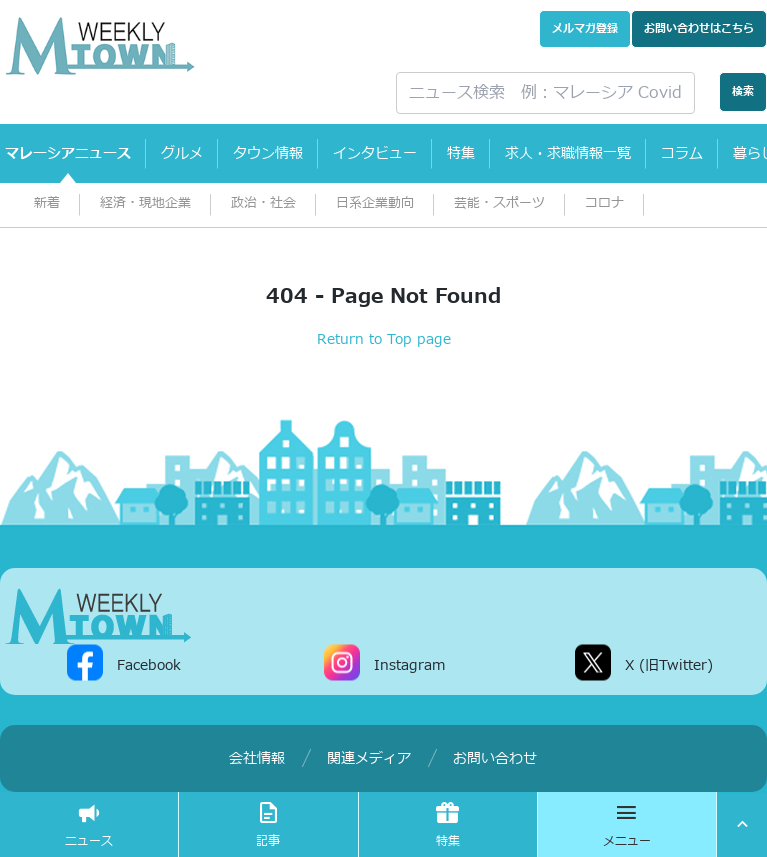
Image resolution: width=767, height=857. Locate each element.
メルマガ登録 (585, 28)
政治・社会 (263, 203)
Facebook (149, 664)
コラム (682, 153)
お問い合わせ (699, 28)
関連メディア (369, 758)
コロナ (604, 203)
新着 (47, 203)
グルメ (182, 153)
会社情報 (257, 758)
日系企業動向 (375, 203)
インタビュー (375, 153)
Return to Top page (384, 339)
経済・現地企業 (145, 203)
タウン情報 (268, 153)
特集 (461, 153)
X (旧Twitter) (669, 664)
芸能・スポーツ (499, 203)
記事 (268, 825)
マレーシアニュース (68, 153)
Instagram (409, 664)
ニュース (89, 825)
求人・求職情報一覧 (568, 153)
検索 (743, 91)
